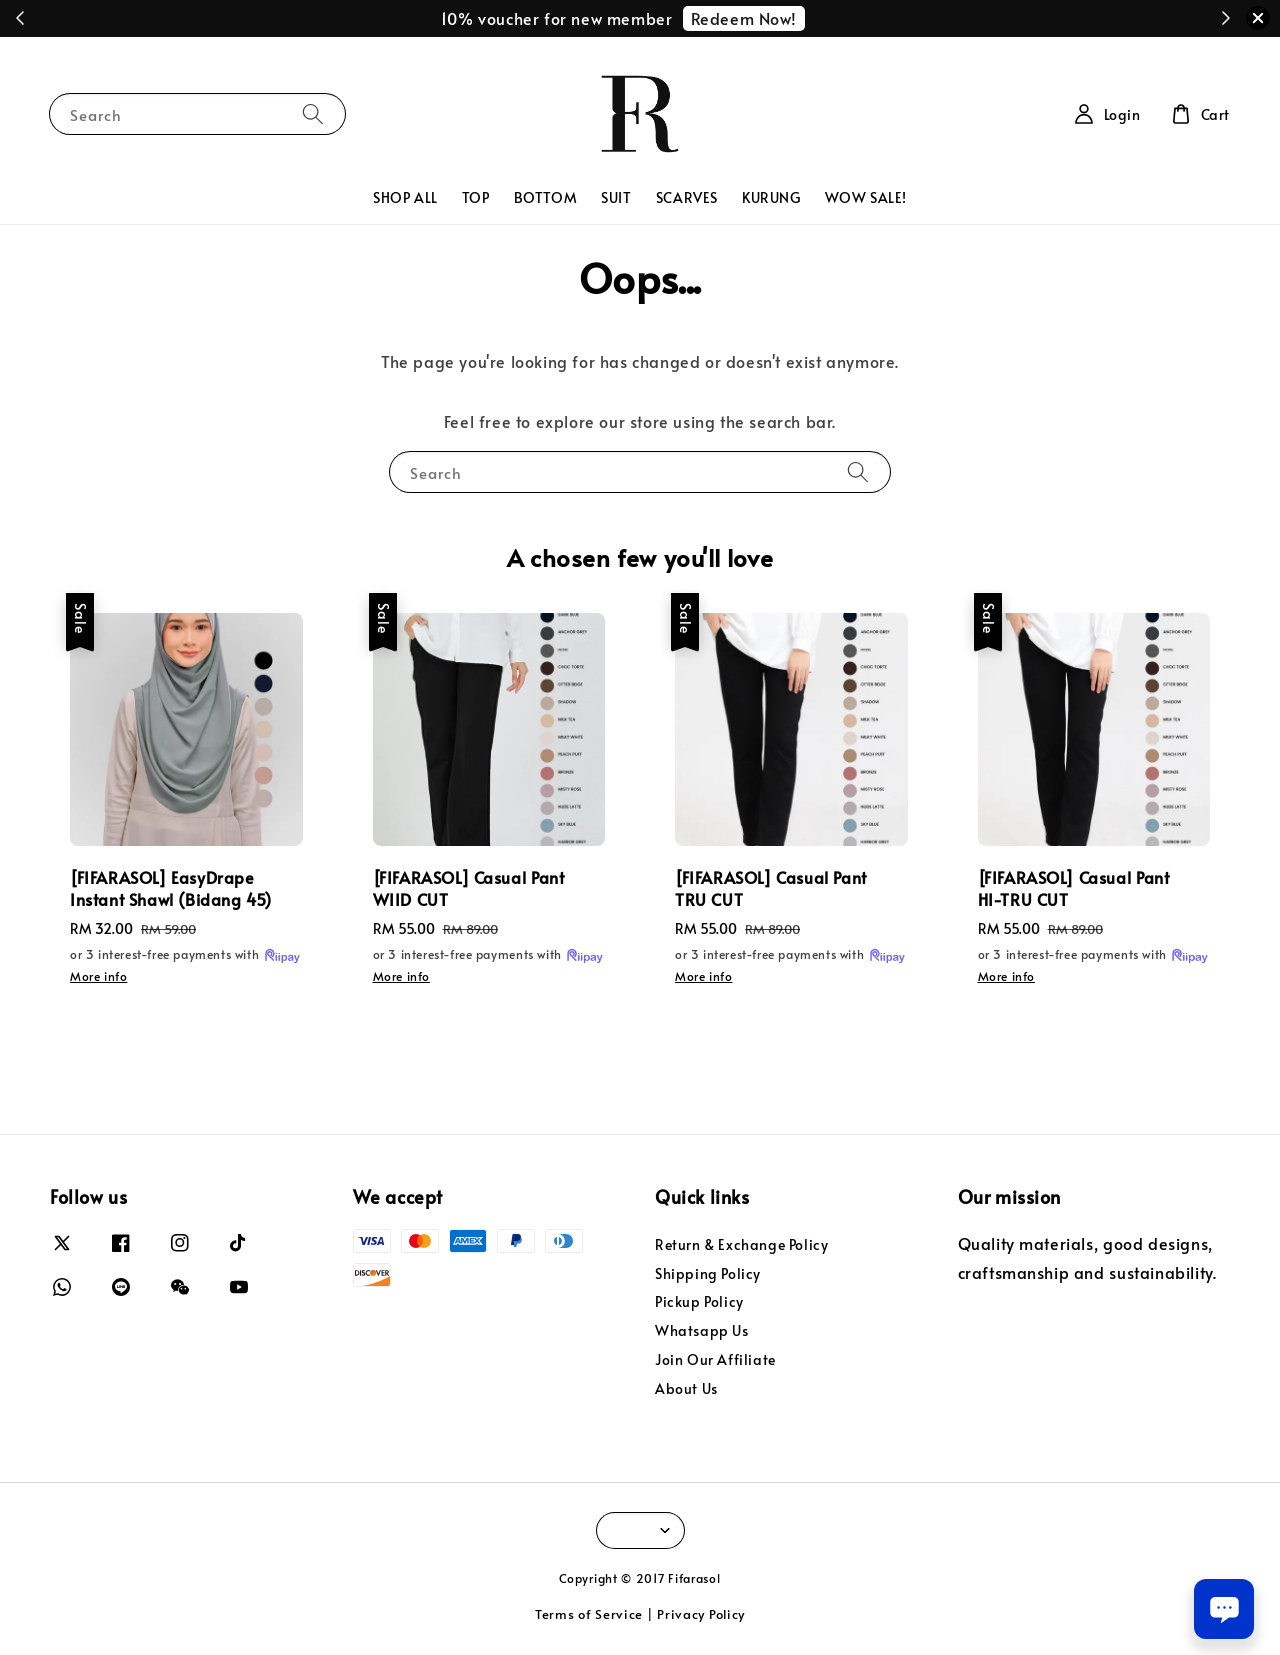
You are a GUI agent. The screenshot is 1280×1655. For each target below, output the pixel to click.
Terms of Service (589, 1614)
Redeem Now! (744, 18)
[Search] (313, 113)
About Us (686, 1388)
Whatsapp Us (702, 1330)
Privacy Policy (701, 1614)
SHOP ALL (405, 197)
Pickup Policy (699, 1301)
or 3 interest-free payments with (186, 956)
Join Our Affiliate (715, 1359)
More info (98, 976)
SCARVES (687, 197)
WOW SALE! (866, 197)
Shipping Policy (708, 1273)
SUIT (616, 197)
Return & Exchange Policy (741, 1245)
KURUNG (771, 197)
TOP (476, 197)
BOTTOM (546, 197)
